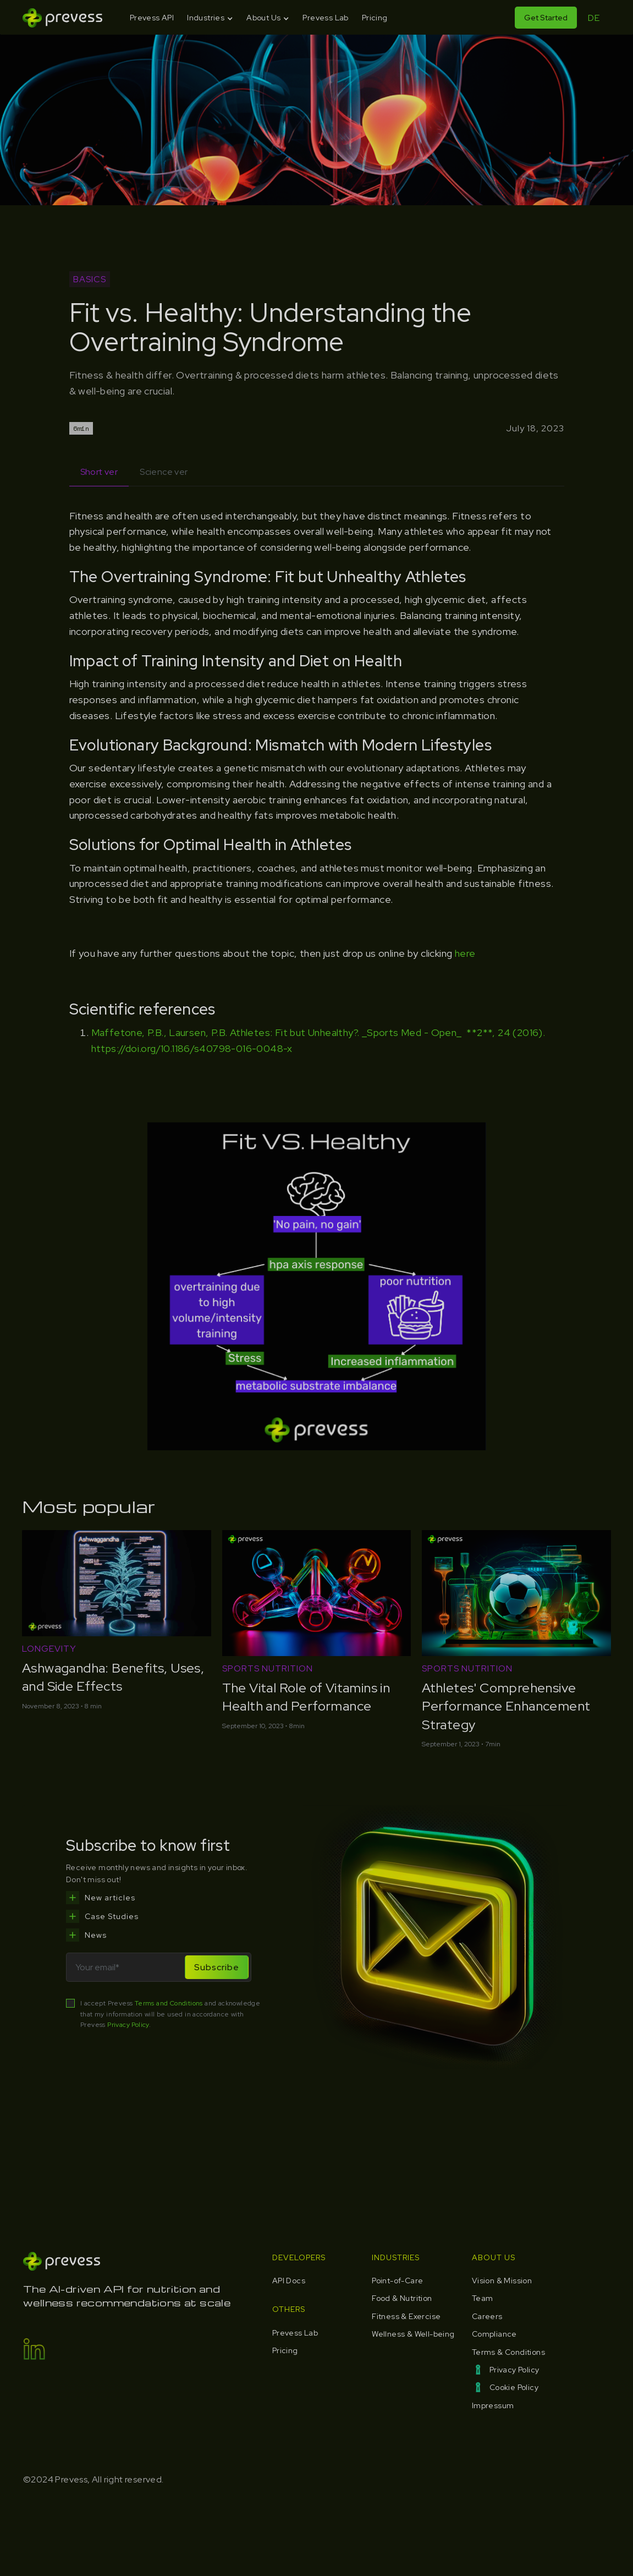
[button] (210, 18)
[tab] (99, 471)
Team (482, 2298)
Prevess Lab (325, 18)
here (465, 953)
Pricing (375, 18)
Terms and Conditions (169, 2003)
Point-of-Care (397, 2280)
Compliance (494, 2334)
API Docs (288, 2280)
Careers (487, 2316)
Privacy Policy (128, 2024)
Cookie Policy (513, 2387)
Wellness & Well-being (413, 2334)
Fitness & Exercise (406, 2316)
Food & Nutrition (402, 2298)
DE (593, 18)
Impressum (493, 2405)
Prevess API (152, 18)
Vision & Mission (502, 2280)
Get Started (546, 18)
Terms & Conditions (508, 2352)
